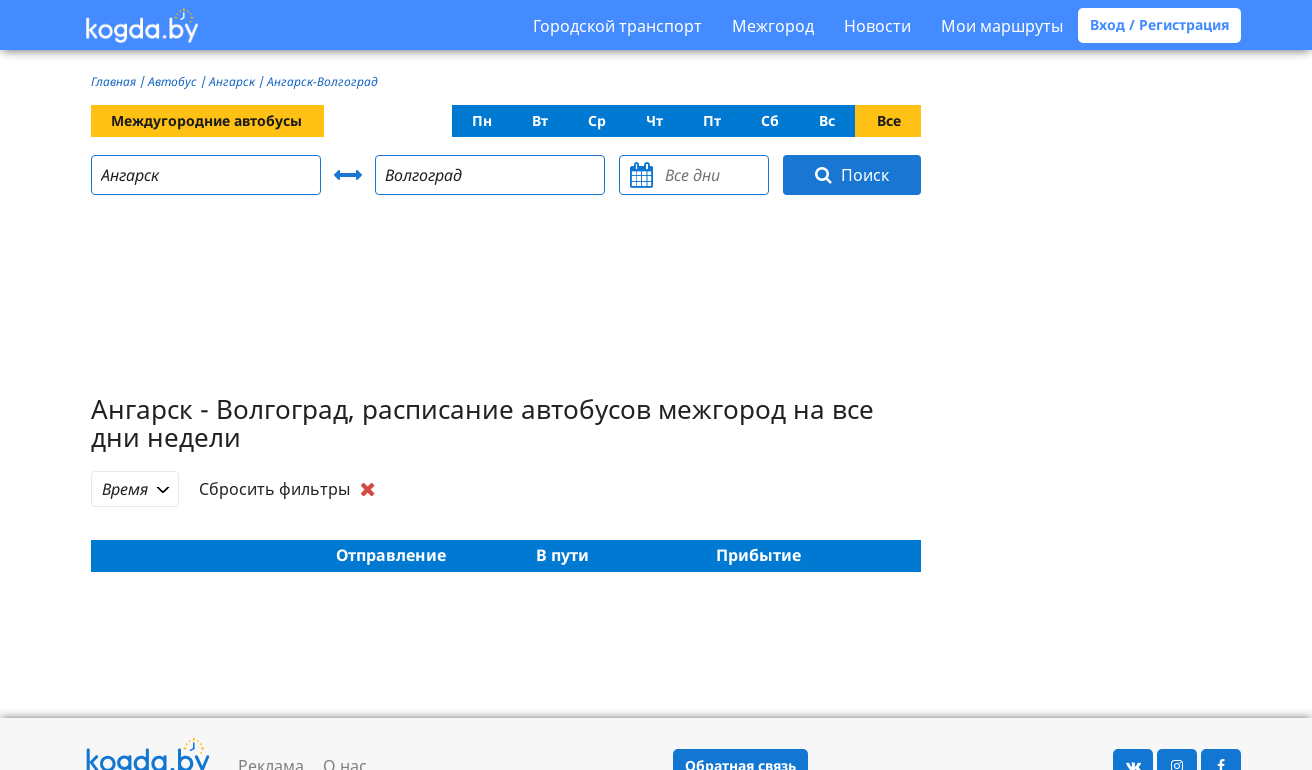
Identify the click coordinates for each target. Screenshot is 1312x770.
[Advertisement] (506, 298)
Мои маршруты (1002, 26)
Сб (770, 120)
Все (889, 120)
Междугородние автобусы (206, 120)
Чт (654, 120)
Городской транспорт (617, 26)
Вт (540, 120)
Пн (482, 120)
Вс (827, 120)
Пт (712, 120)
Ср (597, 120)
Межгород (773, 26)
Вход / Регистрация (1159, 24)
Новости (877, 26)
